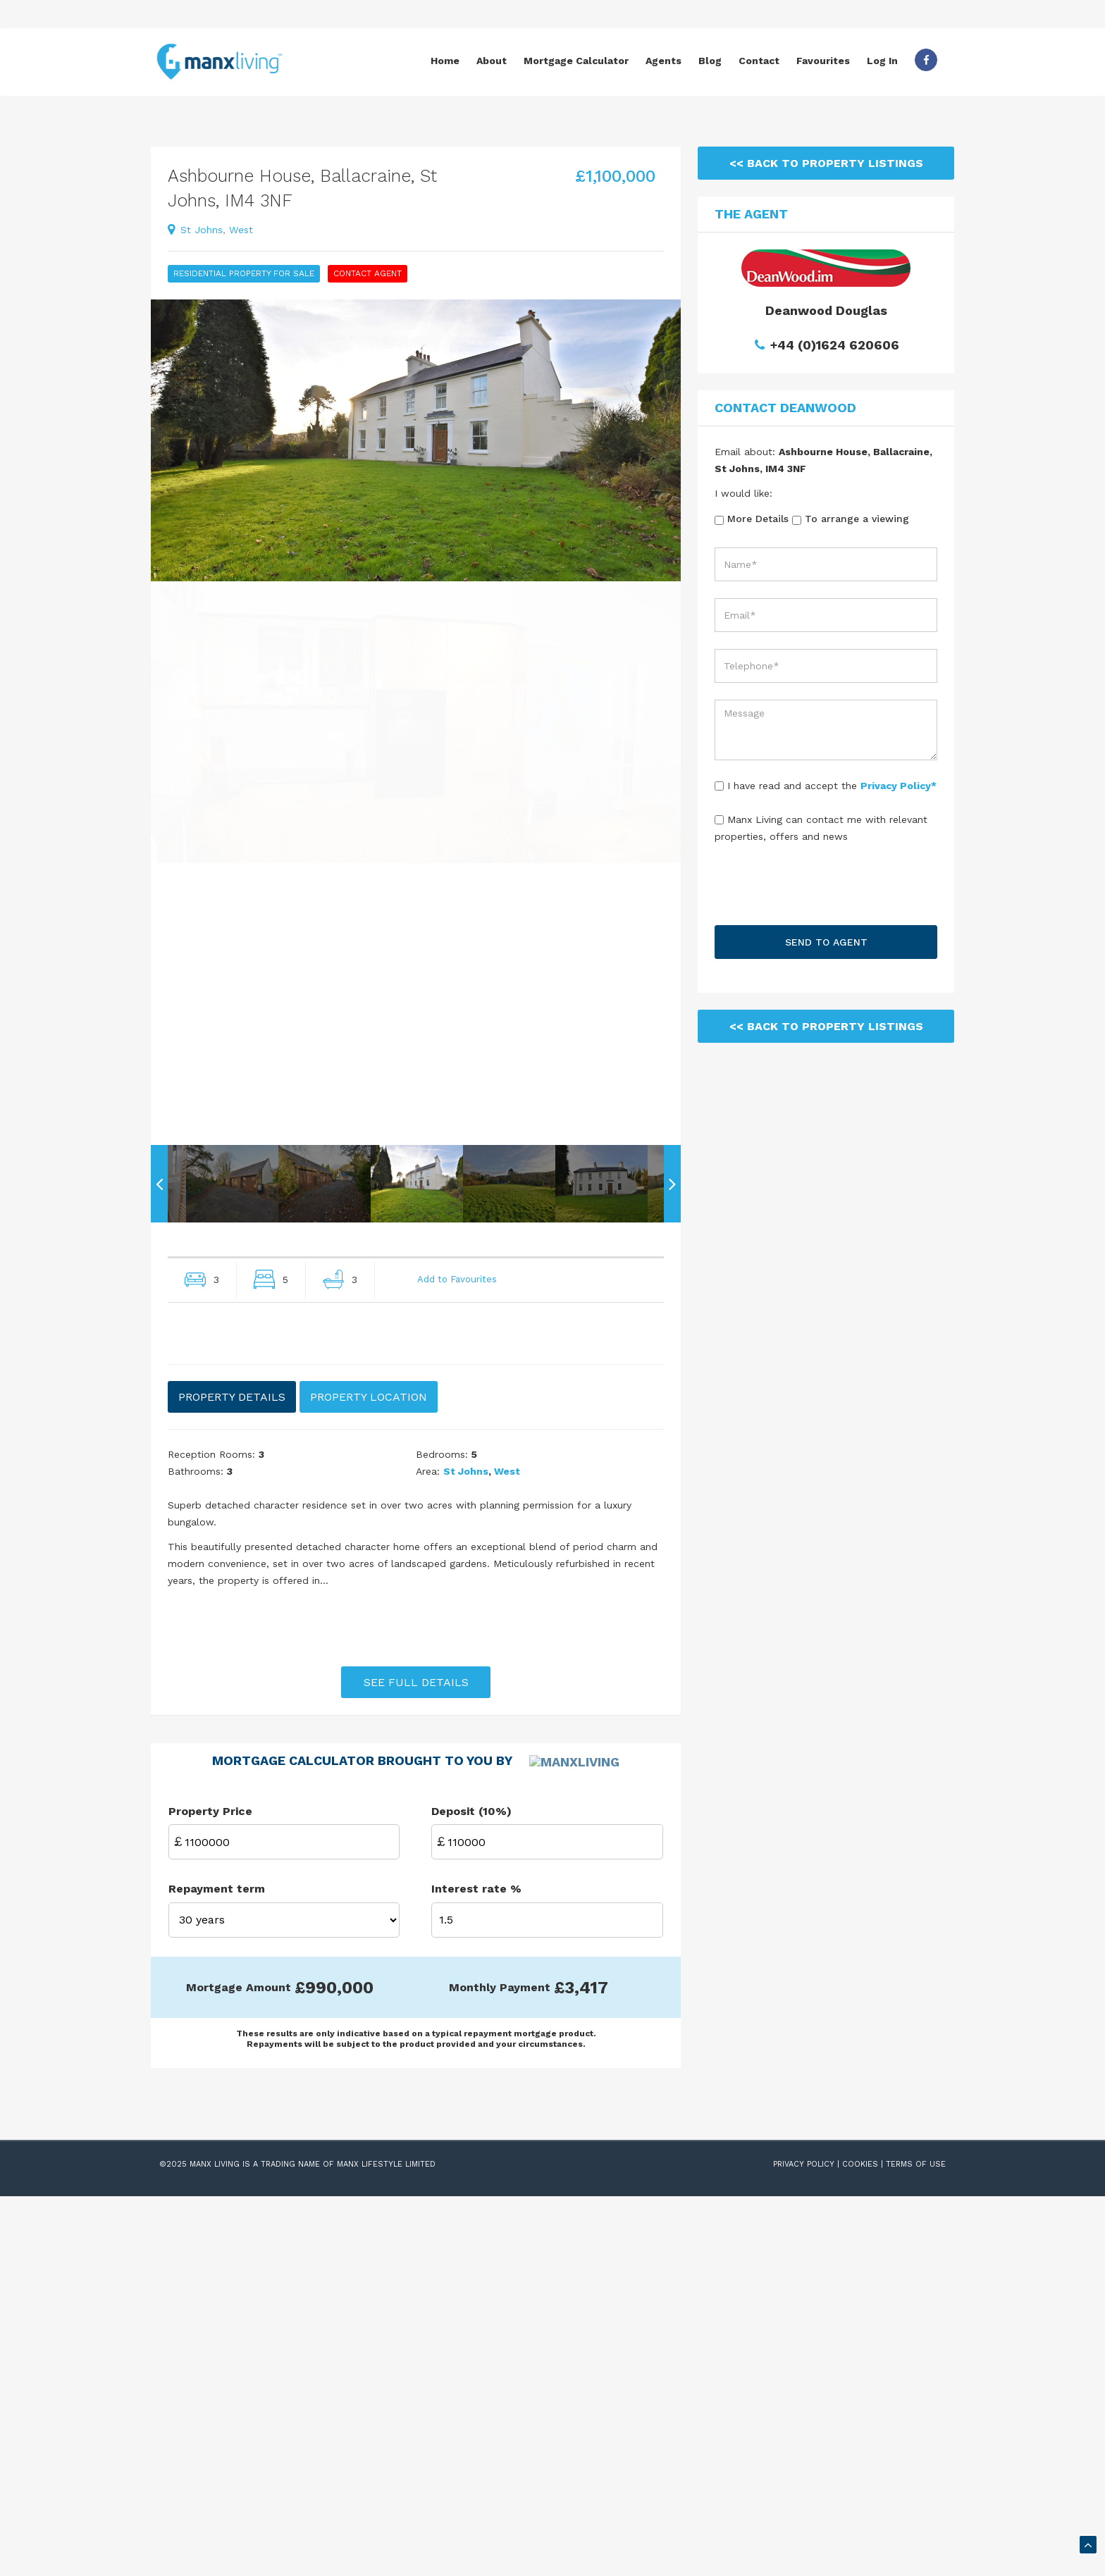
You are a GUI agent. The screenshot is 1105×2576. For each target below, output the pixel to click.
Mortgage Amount (238, 2366)
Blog (710, 60)
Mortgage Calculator (576, 60)
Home (445, 60)
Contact (759, 60)
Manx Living (215, 2544)
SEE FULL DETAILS (416, 1964)
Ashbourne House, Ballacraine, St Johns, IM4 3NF (302, 188)
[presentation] (826, 889)
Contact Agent (367, 273)
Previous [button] (159, 1465)
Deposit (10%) (471, 2190)
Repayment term (216, 2268)
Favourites (823, 60)
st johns (201, 229)
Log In (882, 60)
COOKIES (860, 2544)
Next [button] (672, 1465)
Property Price (210, 2190)
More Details (752, 519)
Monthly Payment (499, 2366)
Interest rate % (476, 2268)
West (241, 229)
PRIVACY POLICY (803, 2544)
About (491, 60)
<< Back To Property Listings (826, 163)
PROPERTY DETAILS (231, 1678)
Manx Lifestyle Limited (386, 2544)
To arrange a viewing (850, 519)
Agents (663, 60)
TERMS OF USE (916, 2544)
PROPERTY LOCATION (368, 1678)
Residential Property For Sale (243, 273)
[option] (416, 440)
